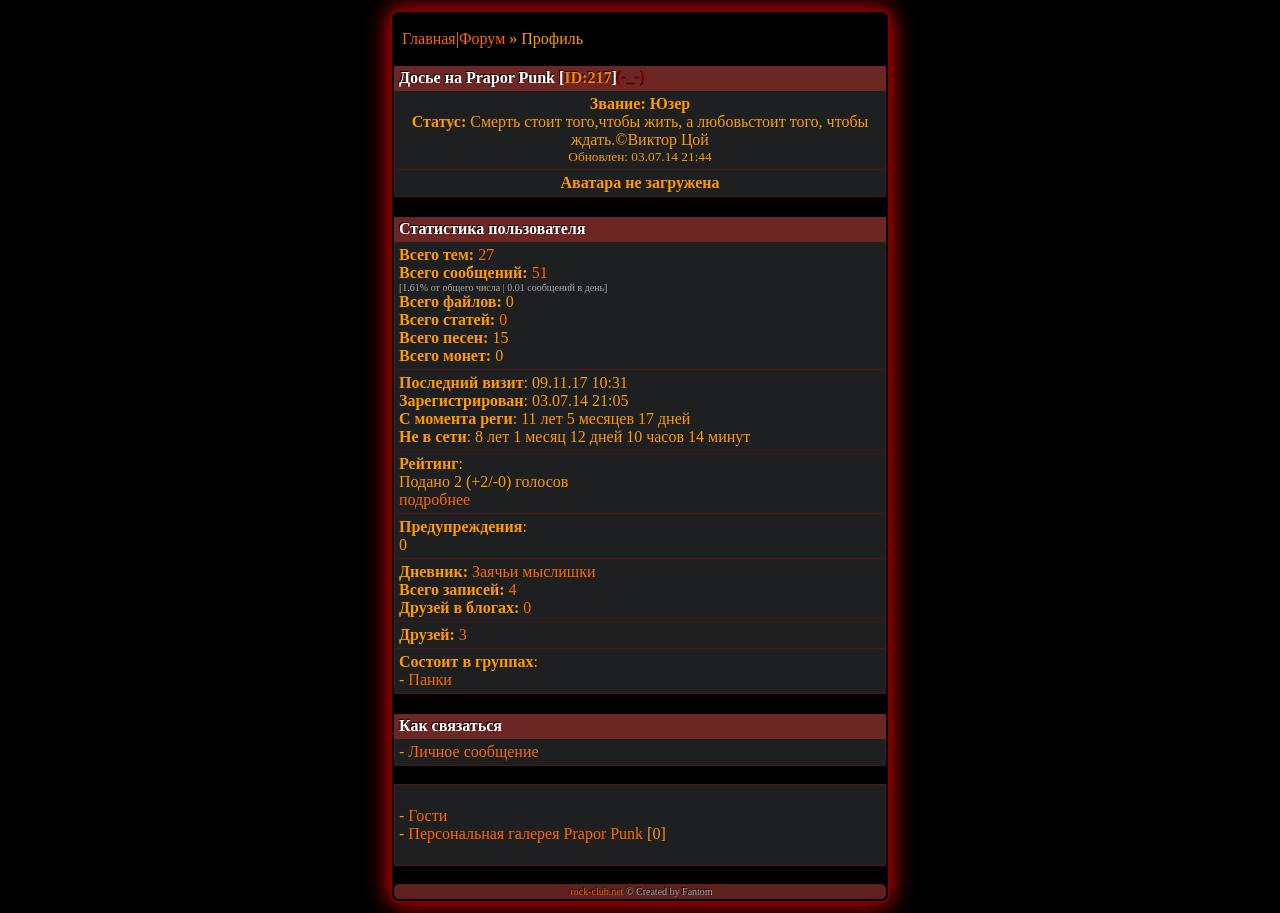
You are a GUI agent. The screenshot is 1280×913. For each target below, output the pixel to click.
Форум (482, 38)
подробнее (434, 499)
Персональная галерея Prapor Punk (525, 833)
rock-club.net (596, 891)
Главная (429, 38)
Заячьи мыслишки (534, 571)
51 (540, 272)
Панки (430, 679)
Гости (427, 815)
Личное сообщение (473, 751)
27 (486, 254)
